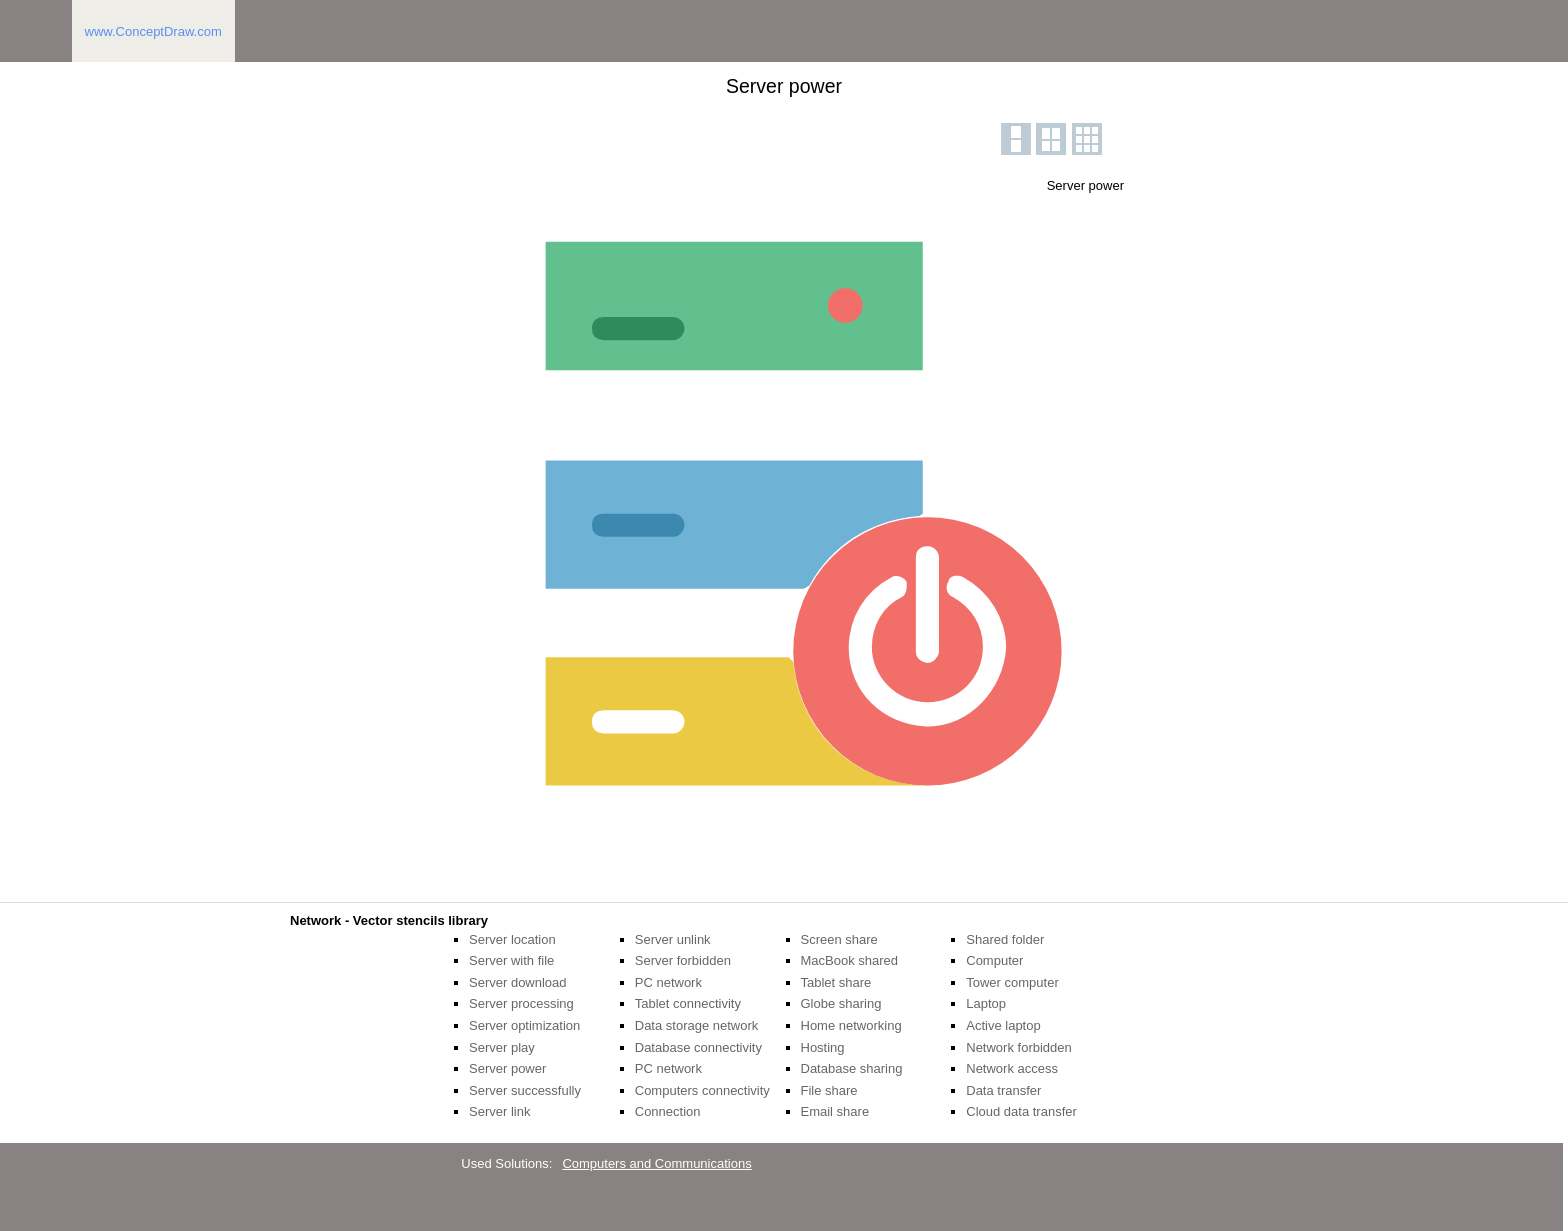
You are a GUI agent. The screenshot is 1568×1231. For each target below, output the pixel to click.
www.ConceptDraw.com (153, 31)
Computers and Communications (656, 1163)
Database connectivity (698, 1047)
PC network (668, 982)
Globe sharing (841, 1003)
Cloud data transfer (1021, 1111)
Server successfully (525, 1090)
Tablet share (836, 982)
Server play (502, 1047)
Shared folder (1005, 939)
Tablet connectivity (688, 1003)
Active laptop (1003, 1025)
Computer (994, 960)
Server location (512, 939)
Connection (668, 1111)
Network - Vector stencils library (389, 920)
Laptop (986, 1003)
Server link (499, 1111)
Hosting (823, 1047)
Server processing (521, 1003)
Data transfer (1003, 1090)
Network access (1012, 1068)
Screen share (839, 939)
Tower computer (1012, 982)
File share (829, 1090)
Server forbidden (683, 960)
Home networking (851, 1025)
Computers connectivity (702, 1090)
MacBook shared (850, 960)
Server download (518, 982)
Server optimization (524, 1025)
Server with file (511, 960)
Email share (835, 1111)
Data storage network (697, 1025)
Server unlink (673, 939)
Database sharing (852, 1068)
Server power (507, 1068)
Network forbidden (1019, 1047)
